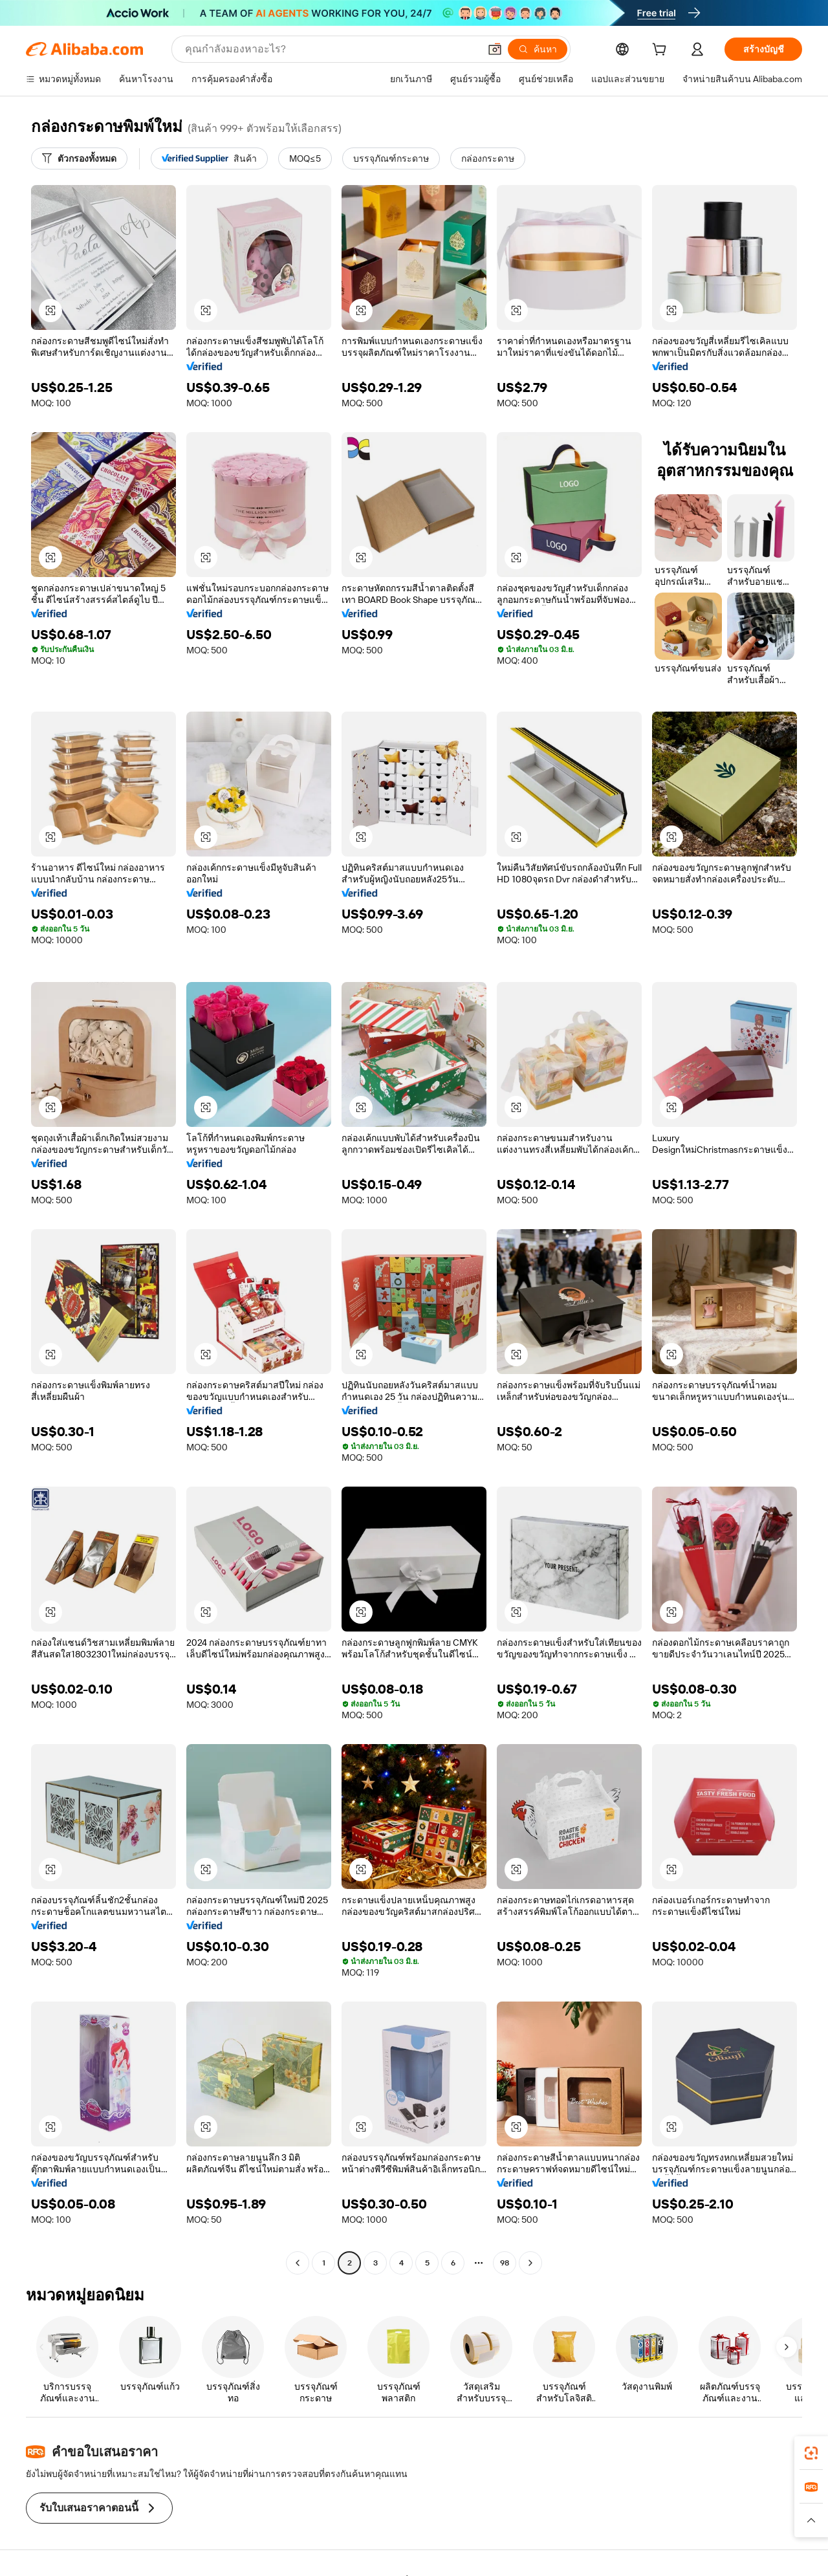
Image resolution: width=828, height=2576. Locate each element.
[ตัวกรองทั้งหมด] (79, 158)
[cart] (661, 51)
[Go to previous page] (297, 2263)
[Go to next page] (530, 2263)
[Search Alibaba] (331, 49)
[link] (811, 2453)
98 (504, 2262)
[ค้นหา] (537, 49)
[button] (495, 49)
